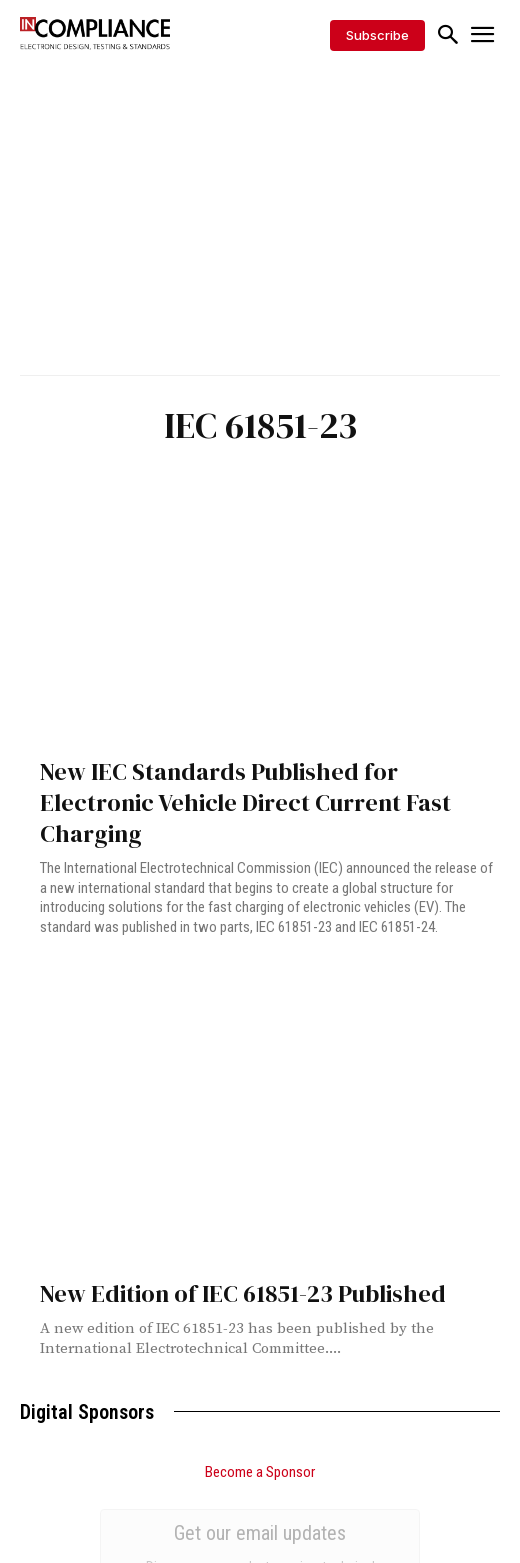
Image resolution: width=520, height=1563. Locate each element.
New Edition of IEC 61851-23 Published (243, 1293)
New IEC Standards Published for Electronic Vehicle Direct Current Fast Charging (245, 802)
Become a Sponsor (260, 1472)
